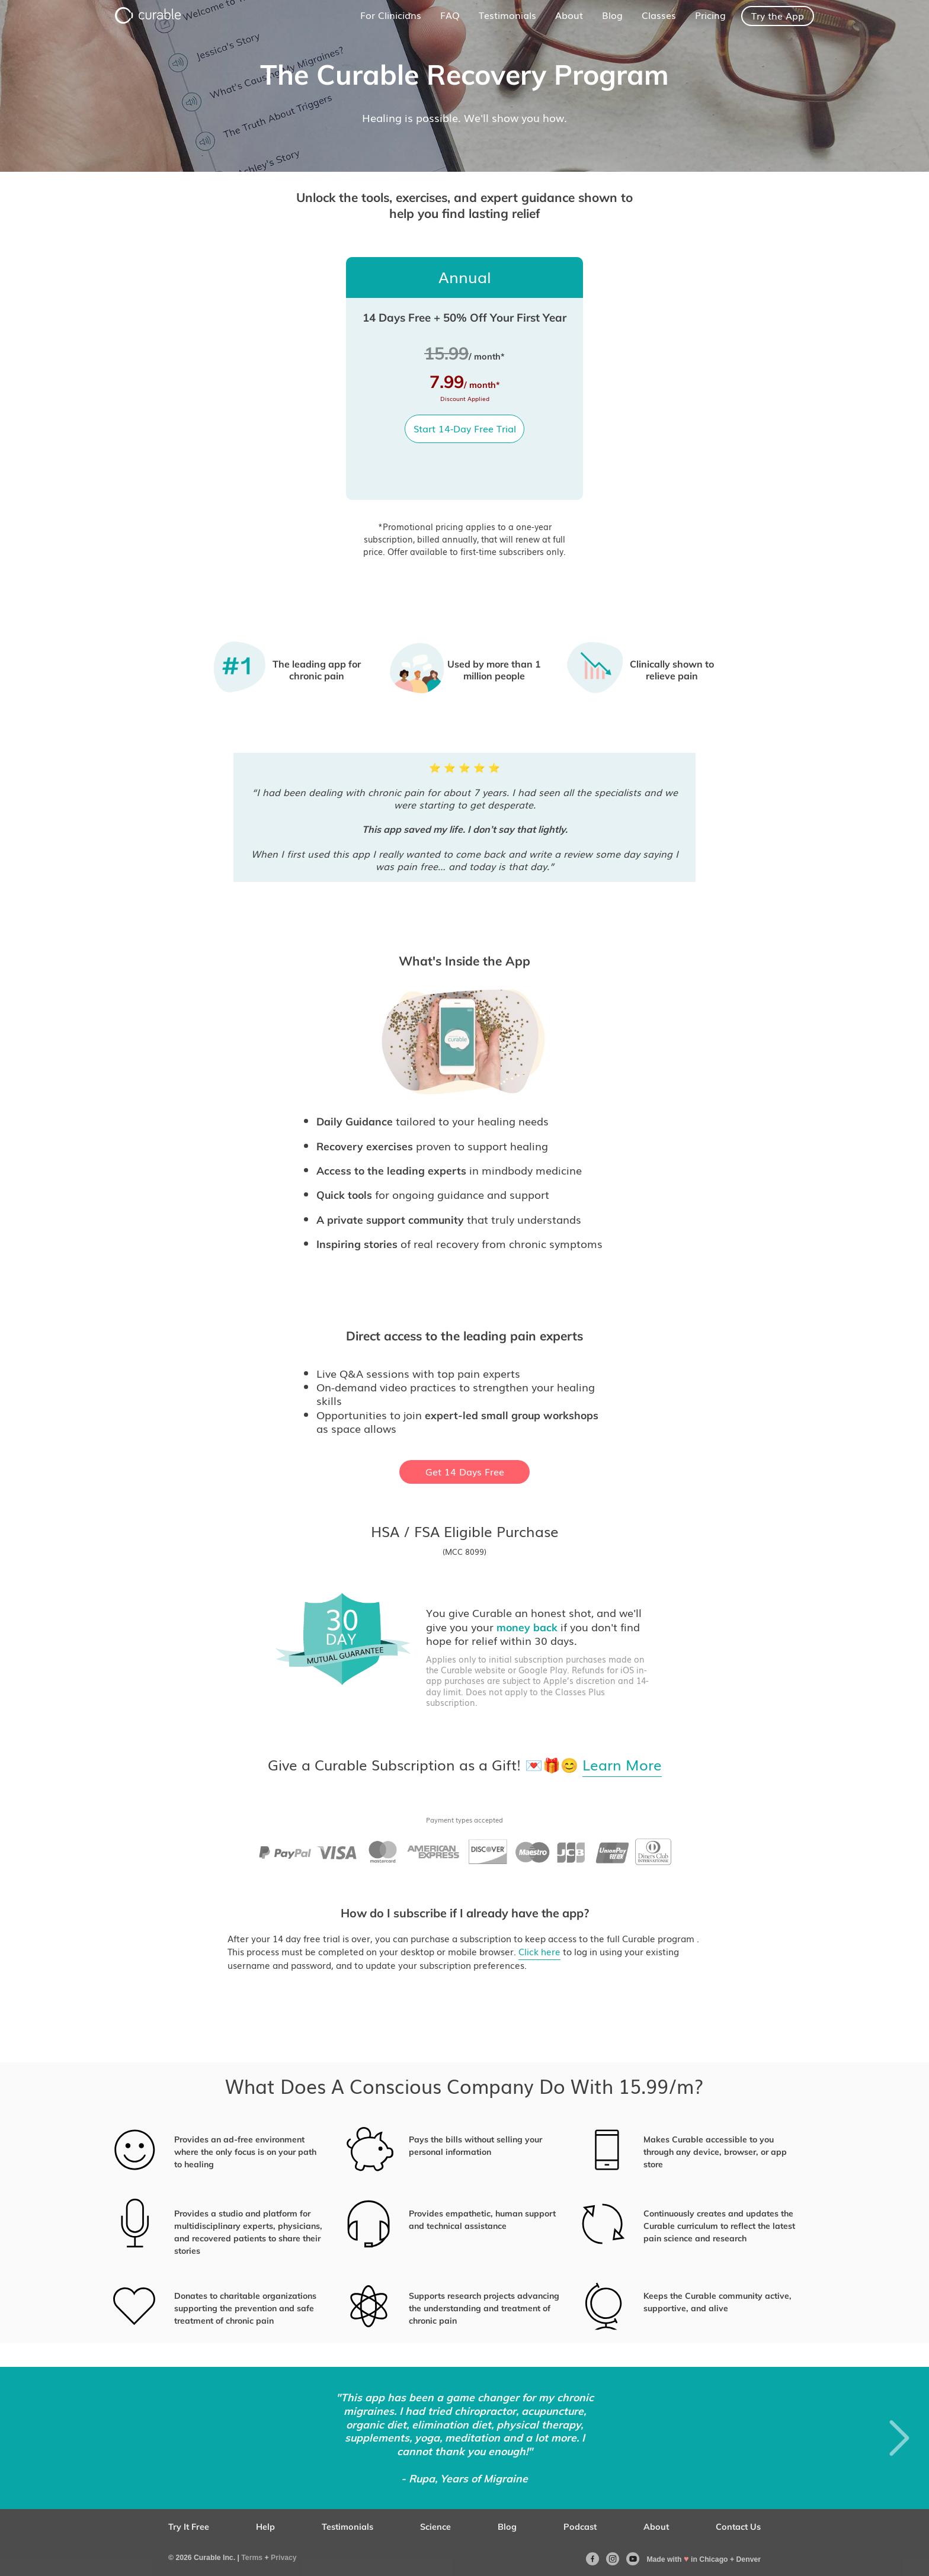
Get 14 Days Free (464, 1472)
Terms (251, 2557)
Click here (539, 1951)
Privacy (284, 2557)
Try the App (777, 16)
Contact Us (738, 2527)
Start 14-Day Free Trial (465, 429)
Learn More (622, 1764)
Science (435, 2527)
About (656, 2527)
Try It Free (188, 2527)
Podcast (580, 2527)
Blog (507, 2527)
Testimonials (347, 2527)
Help (265, 2527)
